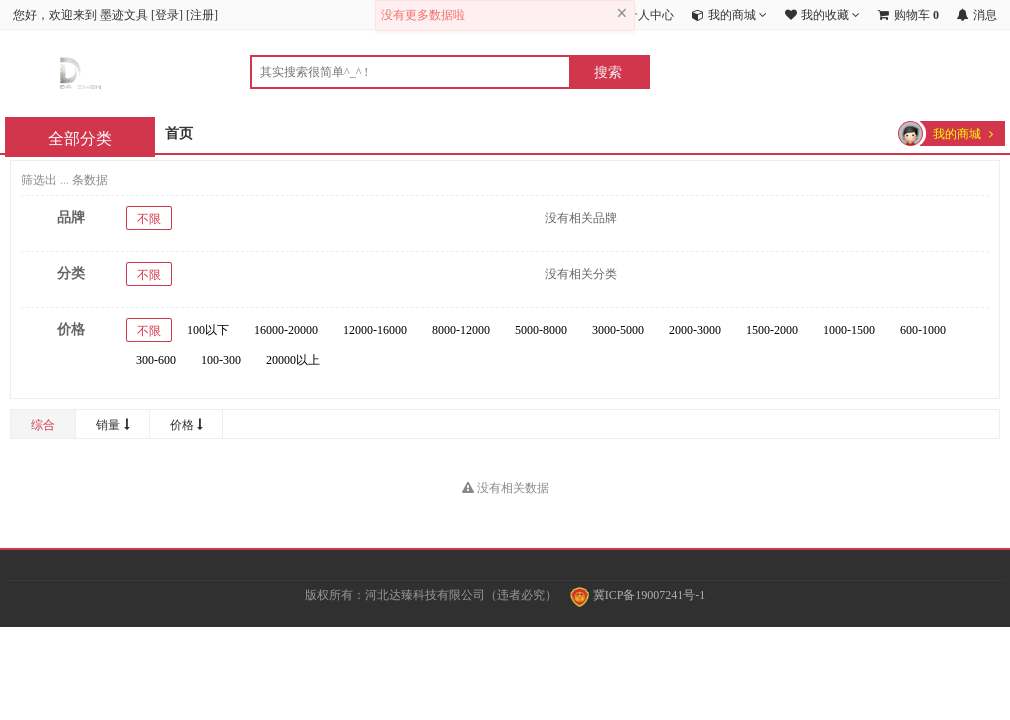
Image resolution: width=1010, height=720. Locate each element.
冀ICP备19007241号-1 (638, 595)
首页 (179, 133)
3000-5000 (618, 330)
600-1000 (923, 330)
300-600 (156, 360)
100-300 (221, 360)
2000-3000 (695, 330)
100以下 (208, 330)
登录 (167, 15)
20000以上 (293, 360)
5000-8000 (541, 330)
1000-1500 (849, 330)
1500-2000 (772, 330)
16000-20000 (286, 330)
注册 (202, 15)
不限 (149, 219)
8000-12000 (461, 330)
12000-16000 (375, 330)
